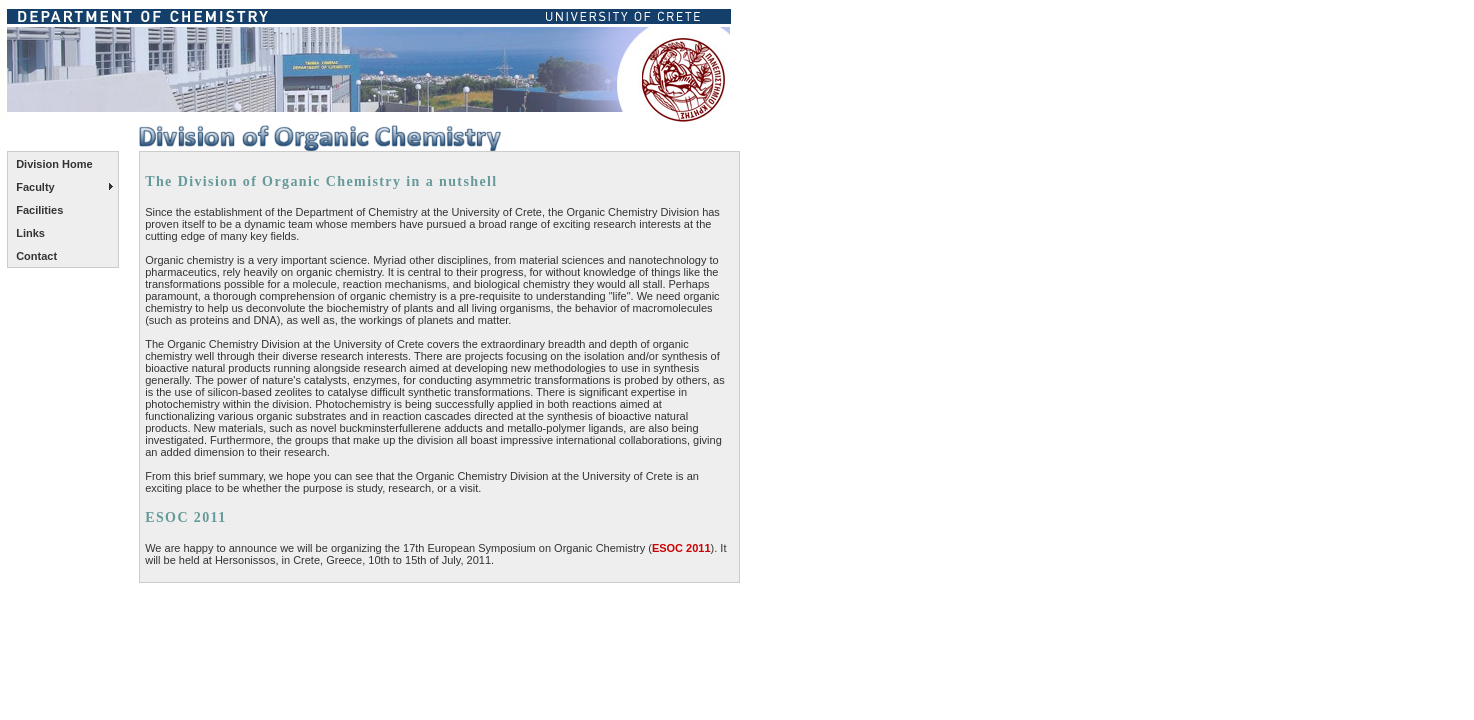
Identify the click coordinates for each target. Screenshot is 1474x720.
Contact (36, 256)
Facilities (39, 210)
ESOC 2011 (681, 548)
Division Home (54, 164)
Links (30, 233)
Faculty (35, 187)
